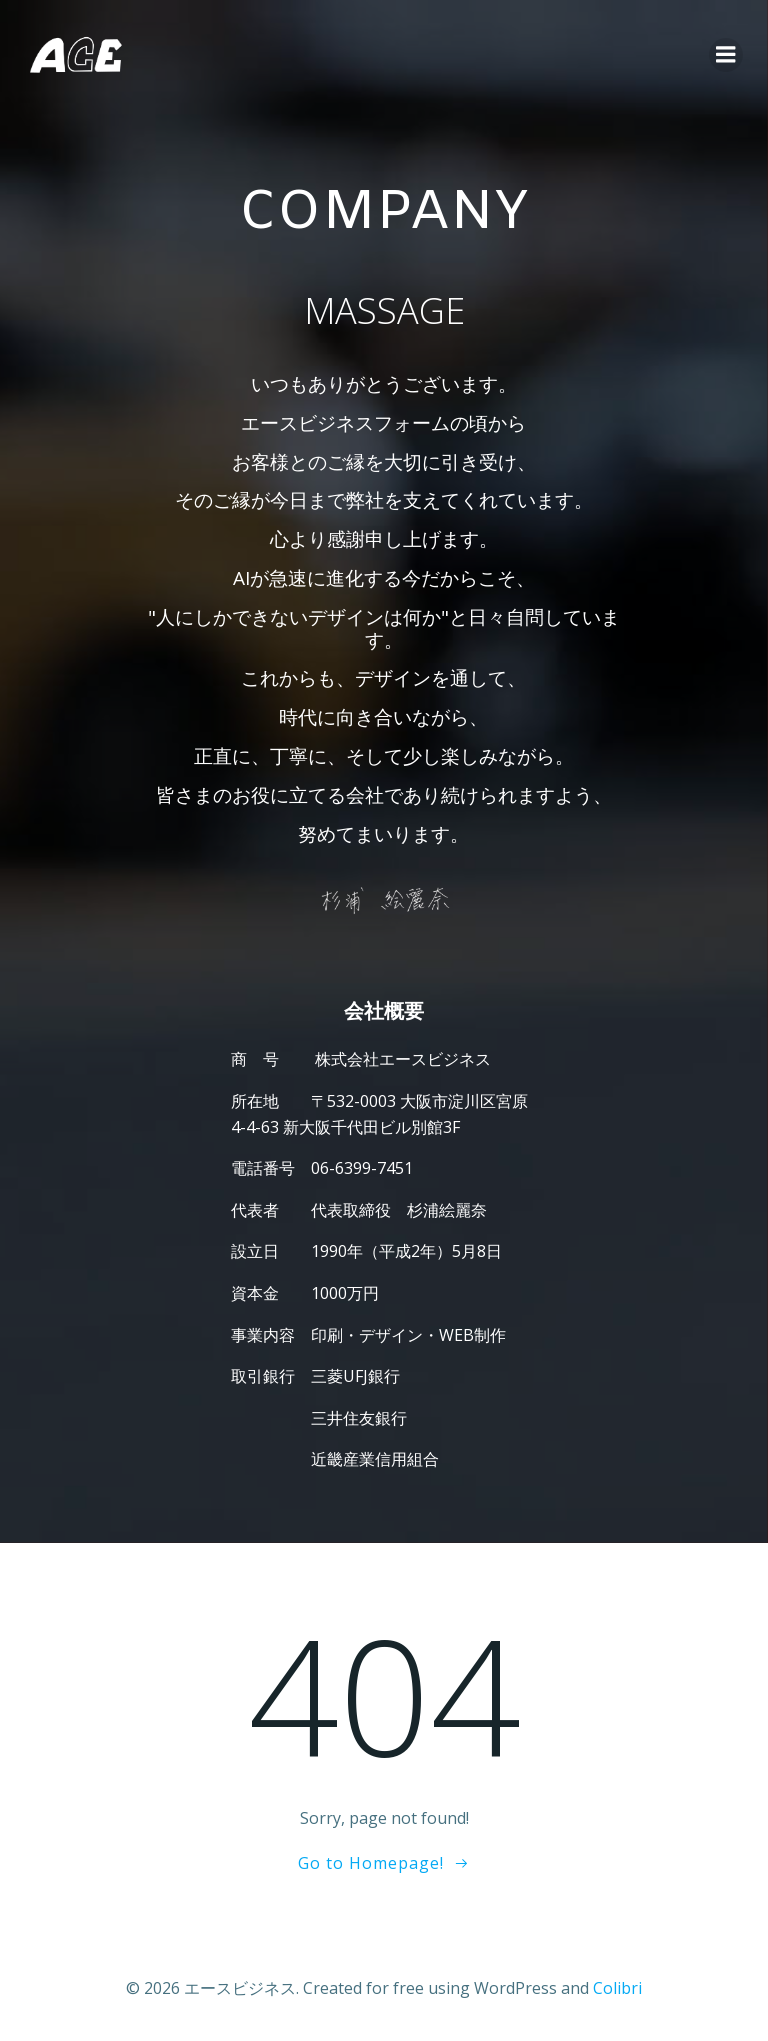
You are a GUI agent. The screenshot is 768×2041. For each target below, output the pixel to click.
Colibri (617, 1987)
